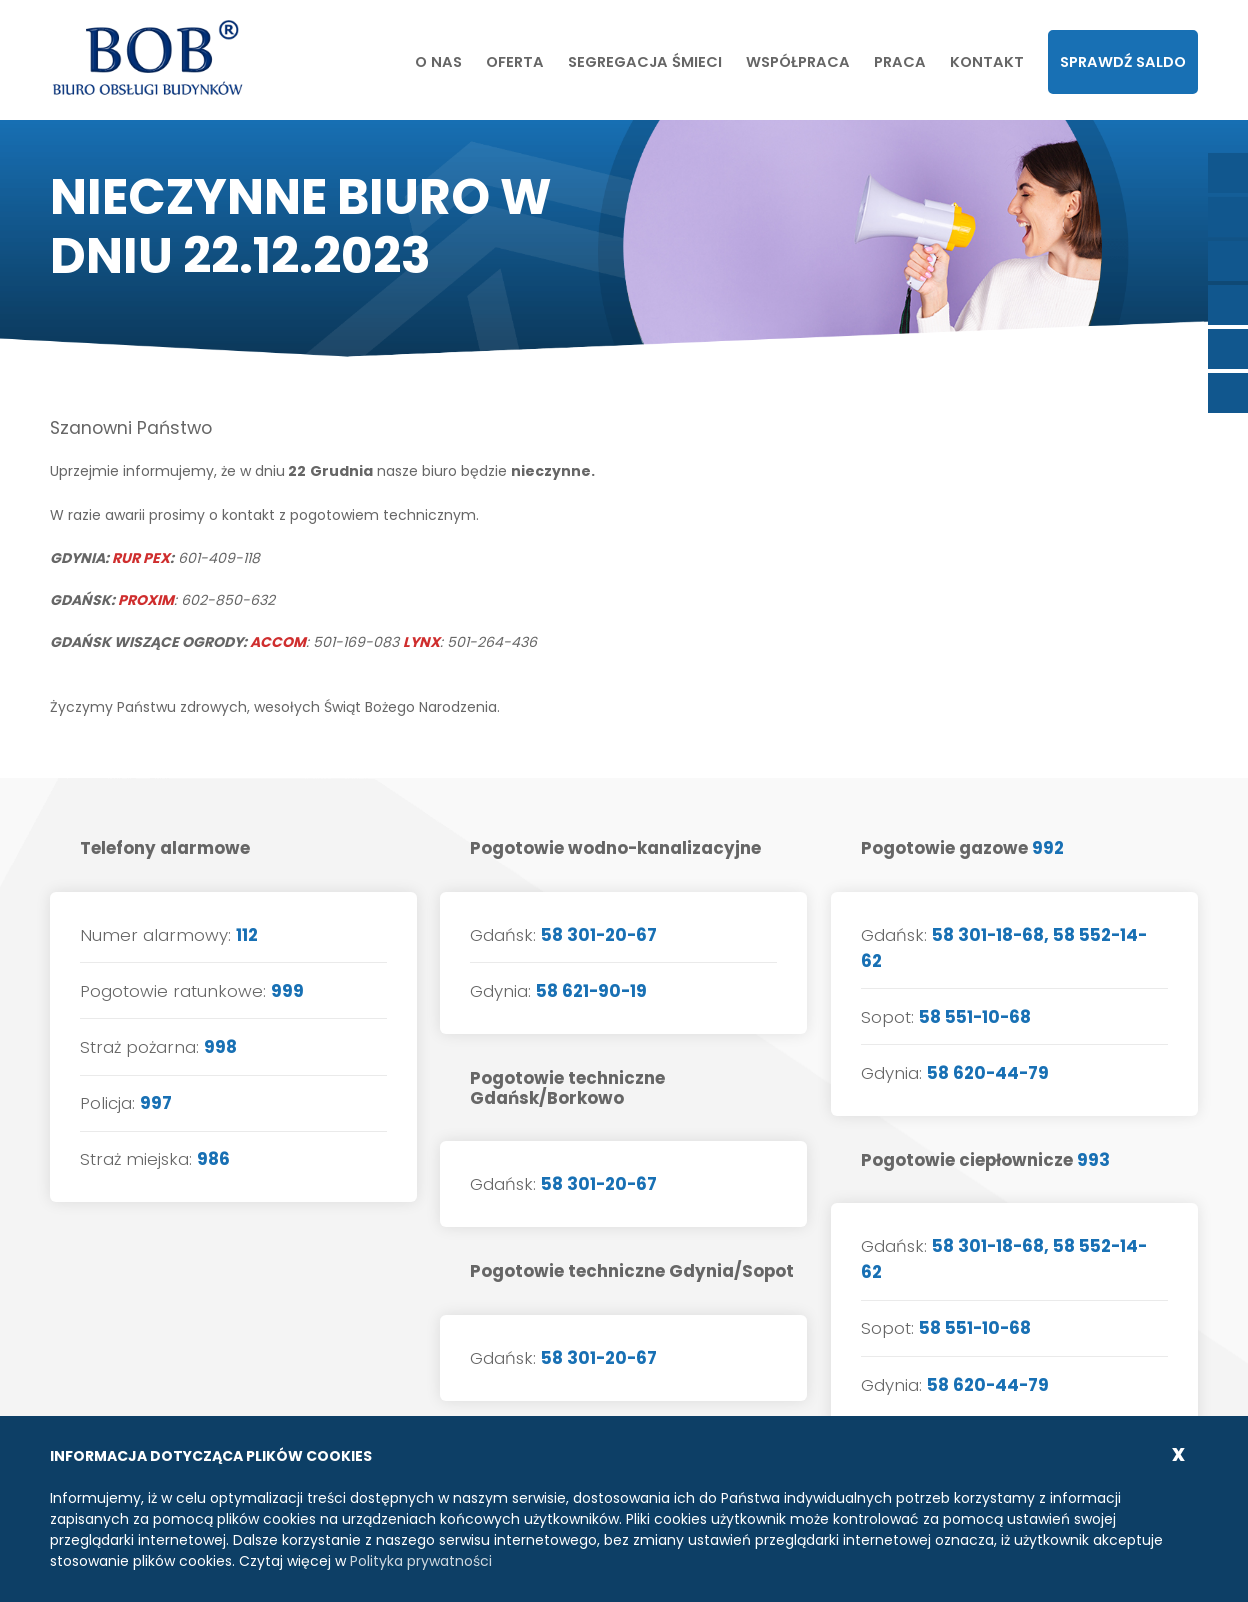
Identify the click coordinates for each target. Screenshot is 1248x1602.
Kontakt (987, 62)
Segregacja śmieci (645, 62)
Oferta (515, 62)
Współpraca (798, 62)
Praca (900, 62)
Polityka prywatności (421, 1561)
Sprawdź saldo (1123, 62)
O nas (438, 62)
